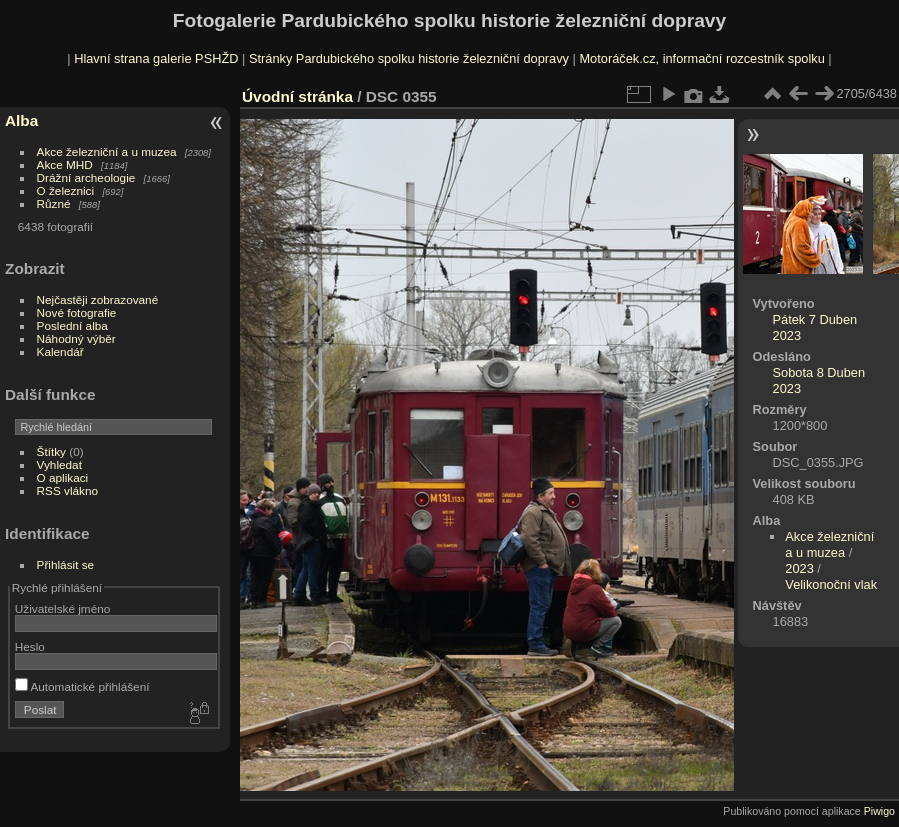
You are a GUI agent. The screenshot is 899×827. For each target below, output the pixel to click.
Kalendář (60, 351)
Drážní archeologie (86, 177)
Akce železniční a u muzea (107, 151)
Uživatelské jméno (62, 608)
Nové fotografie (77, 312)
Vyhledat (59, 464)
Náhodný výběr (76, 338)
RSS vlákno (67, 490)
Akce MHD (65, 164)
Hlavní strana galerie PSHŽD (156, 58)
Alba (21, 120)
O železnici (66, 190)
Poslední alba (72, 325)
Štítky (51, 451)
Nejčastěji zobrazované (98, 299)
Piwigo (879, 811)
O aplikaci (63, 477)
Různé (54, 203)
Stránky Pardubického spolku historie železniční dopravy (409, 58)
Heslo (30, 646)
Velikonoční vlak (831, 584)
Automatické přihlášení (82, 686)
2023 (799, 568)
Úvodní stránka (297, 96)
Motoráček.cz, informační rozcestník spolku (701, 58)
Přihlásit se (66, 564)
